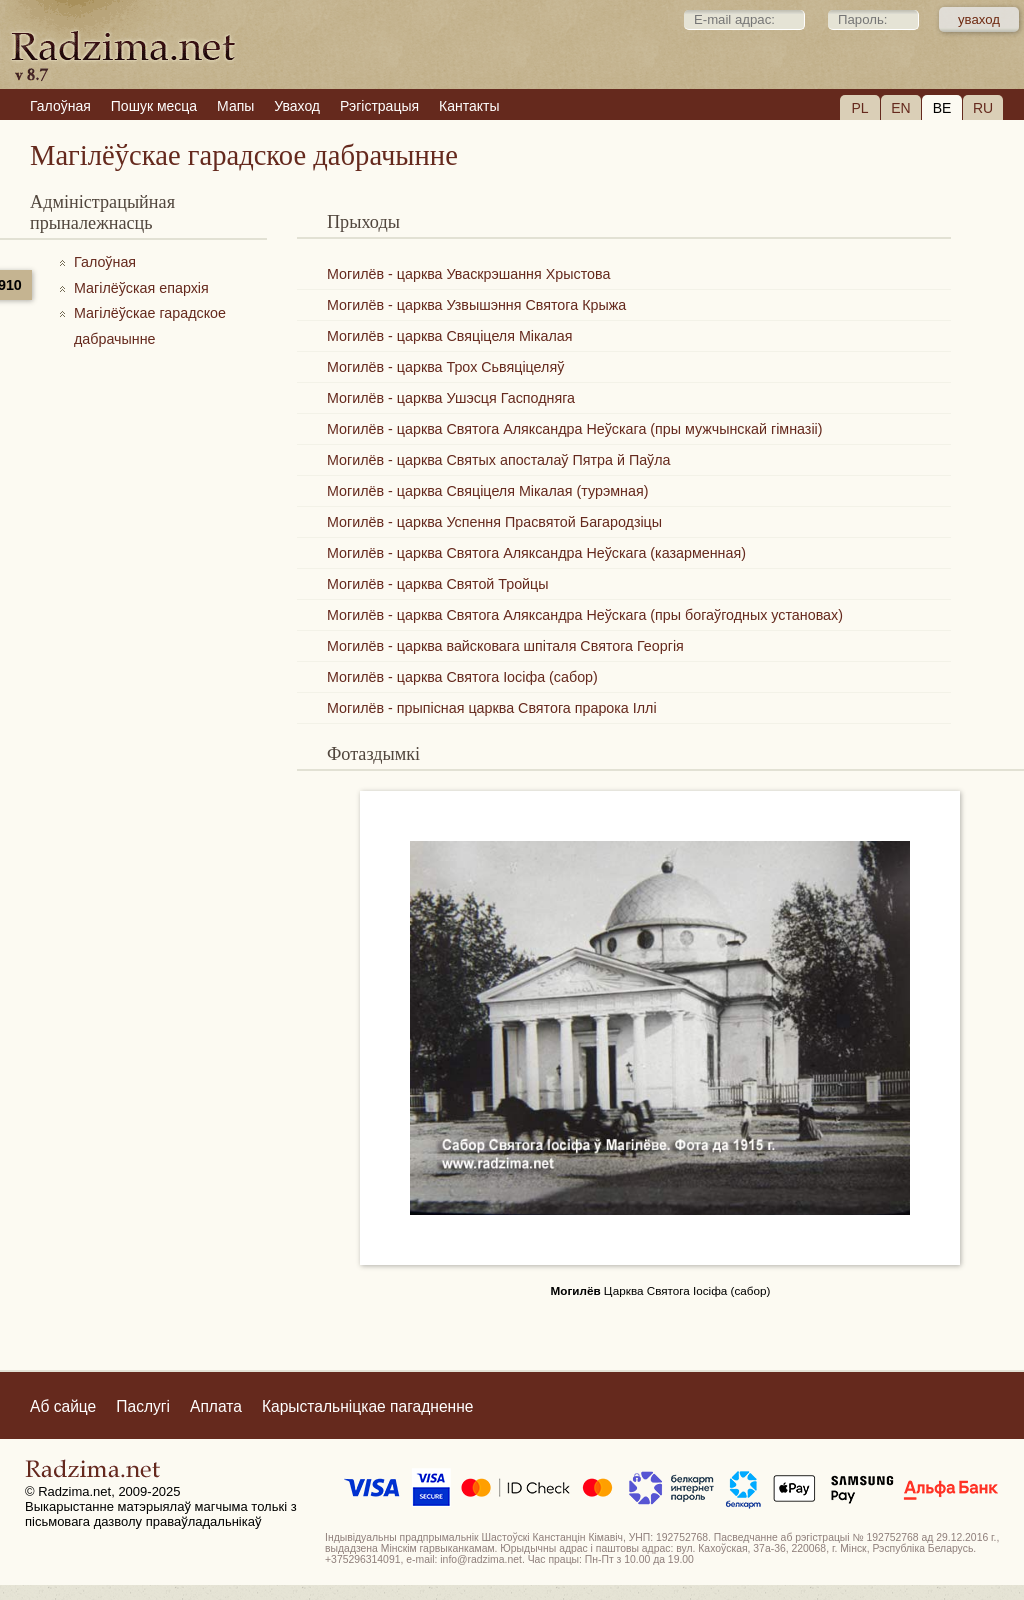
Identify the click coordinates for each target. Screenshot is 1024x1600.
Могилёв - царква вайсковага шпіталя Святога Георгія (505, 646)
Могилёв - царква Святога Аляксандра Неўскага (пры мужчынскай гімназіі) (575, 429)
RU (983, 108)
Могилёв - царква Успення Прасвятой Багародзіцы (494, 522)
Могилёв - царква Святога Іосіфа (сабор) (462, 677)
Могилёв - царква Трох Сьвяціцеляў (445, 367)
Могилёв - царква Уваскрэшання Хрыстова (468, 274)
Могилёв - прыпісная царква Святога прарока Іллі (492, 708)
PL (859, 108)
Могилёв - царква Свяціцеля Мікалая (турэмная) (487, 491)
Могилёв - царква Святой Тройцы (438, 584)
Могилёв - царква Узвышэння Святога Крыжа (476, 305)
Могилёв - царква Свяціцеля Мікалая (450, 336)
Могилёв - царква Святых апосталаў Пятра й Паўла (499, 460)
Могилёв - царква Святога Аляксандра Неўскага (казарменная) (536, 553)
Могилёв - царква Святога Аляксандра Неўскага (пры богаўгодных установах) (585, 615)
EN (900, 108)
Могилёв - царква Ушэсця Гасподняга (451, 398)
